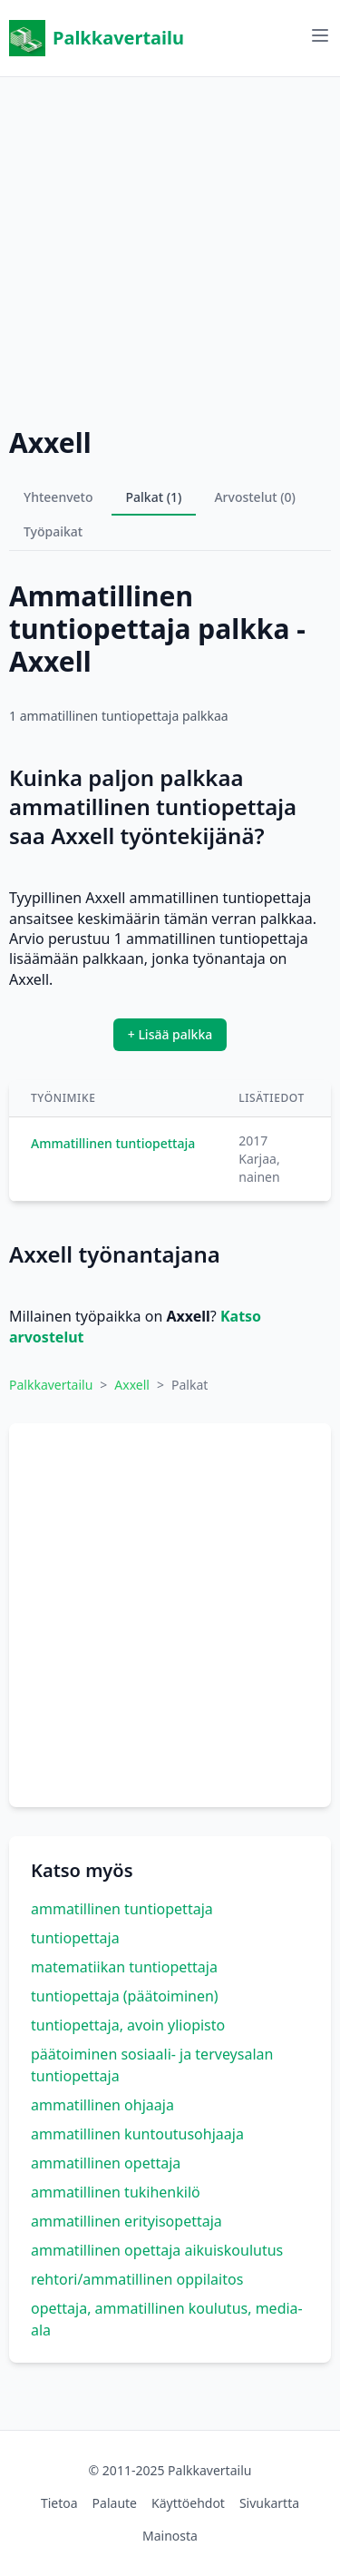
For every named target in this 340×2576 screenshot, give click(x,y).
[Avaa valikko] (320, 35)
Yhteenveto (58, 497)
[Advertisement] (170, 247)
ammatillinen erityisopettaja (126, 2221)
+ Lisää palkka (170, 1034)
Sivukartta (269, 2503)
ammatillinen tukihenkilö (115, 2192)
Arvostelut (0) (255, 497)
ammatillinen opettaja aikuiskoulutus (157, 2250)
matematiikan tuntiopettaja (124, 1967)
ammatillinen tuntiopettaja (122, 1909)
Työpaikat (53, 531)
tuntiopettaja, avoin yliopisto (128, 2025)
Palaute (114, 2503)
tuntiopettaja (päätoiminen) (125, 1996)
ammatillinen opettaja (105, 2163)
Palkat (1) (154, 497)
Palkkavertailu (96, 38)
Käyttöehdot (188, 2503)
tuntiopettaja (75, 1938)
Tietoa (59, 2503)
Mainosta (170, 2535)
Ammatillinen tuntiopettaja (113, 1143)
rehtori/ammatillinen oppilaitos (137, 2279)
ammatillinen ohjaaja (102, 2105)
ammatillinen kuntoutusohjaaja (137, 2134)
